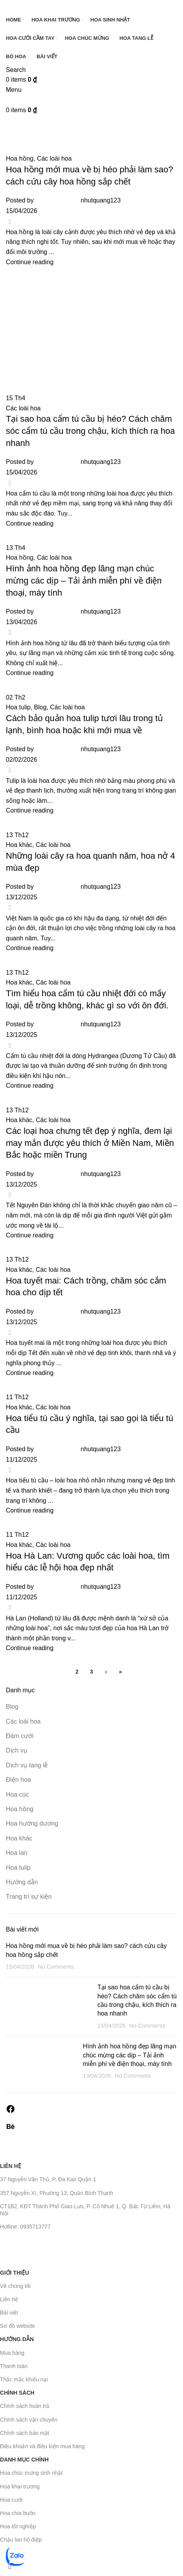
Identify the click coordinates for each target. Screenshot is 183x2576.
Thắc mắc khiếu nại (24, 2379)
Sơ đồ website (17, 2326)
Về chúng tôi (15, 2286)
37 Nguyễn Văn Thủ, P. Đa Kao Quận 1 (48, 2179)
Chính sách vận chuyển (28, 2420)
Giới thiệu (14, 2273)
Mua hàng (12, 2353)
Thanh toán (14, 2366)
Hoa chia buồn (18, 2513)
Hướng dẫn (17, 2339)
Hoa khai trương (19, 2486)
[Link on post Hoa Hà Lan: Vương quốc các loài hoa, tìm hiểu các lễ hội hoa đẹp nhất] (91, 1278)
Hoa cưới (11, 2500)
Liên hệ (10, 2166)
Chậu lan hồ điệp (21, 2540)
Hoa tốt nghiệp (18, 2526)
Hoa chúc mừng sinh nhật (31, 2473)
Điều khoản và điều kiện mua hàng (42, 2446)
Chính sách (17, 2393)
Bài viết (9, 2312)
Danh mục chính (24, 2459)
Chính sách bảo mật (24, 2433)
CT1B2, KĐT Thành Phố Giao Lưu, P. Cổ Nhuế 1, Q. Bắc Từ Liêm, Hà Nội (85, 2209)
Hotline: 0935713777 (25, 2226)
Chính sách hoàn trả (24, 2406)
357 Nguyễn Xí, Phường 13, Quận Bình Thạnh (56, 2193)
